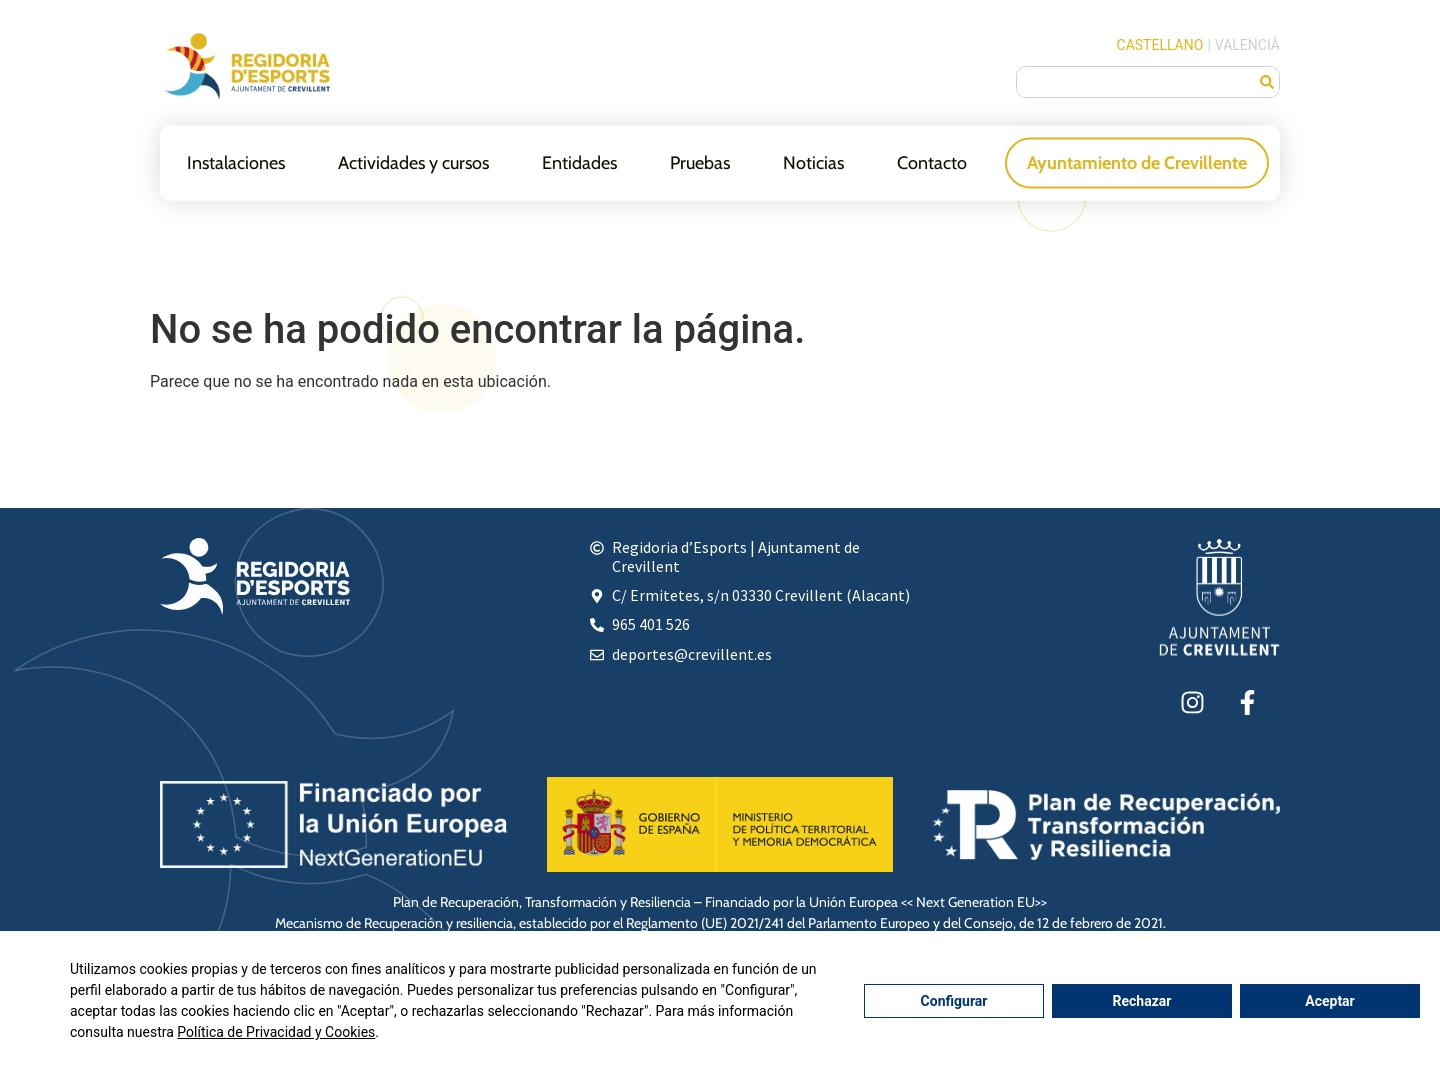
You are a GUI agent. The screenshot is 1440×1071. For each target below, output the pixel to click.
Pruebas (700, 162)
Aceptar (1330, 1001)
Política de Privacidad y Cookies (276, 1032)
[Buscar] (1267, 82)
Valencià (1247, 45)
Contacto (932, 162)
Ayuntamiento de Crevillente (1137, 162)
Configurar (954, 1001)
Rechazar (1142, 1001)
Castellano (1160, 45)
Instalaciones (236, 162)
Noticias (813, 162)
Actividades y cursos (413, 162)
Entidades (579, 162)
